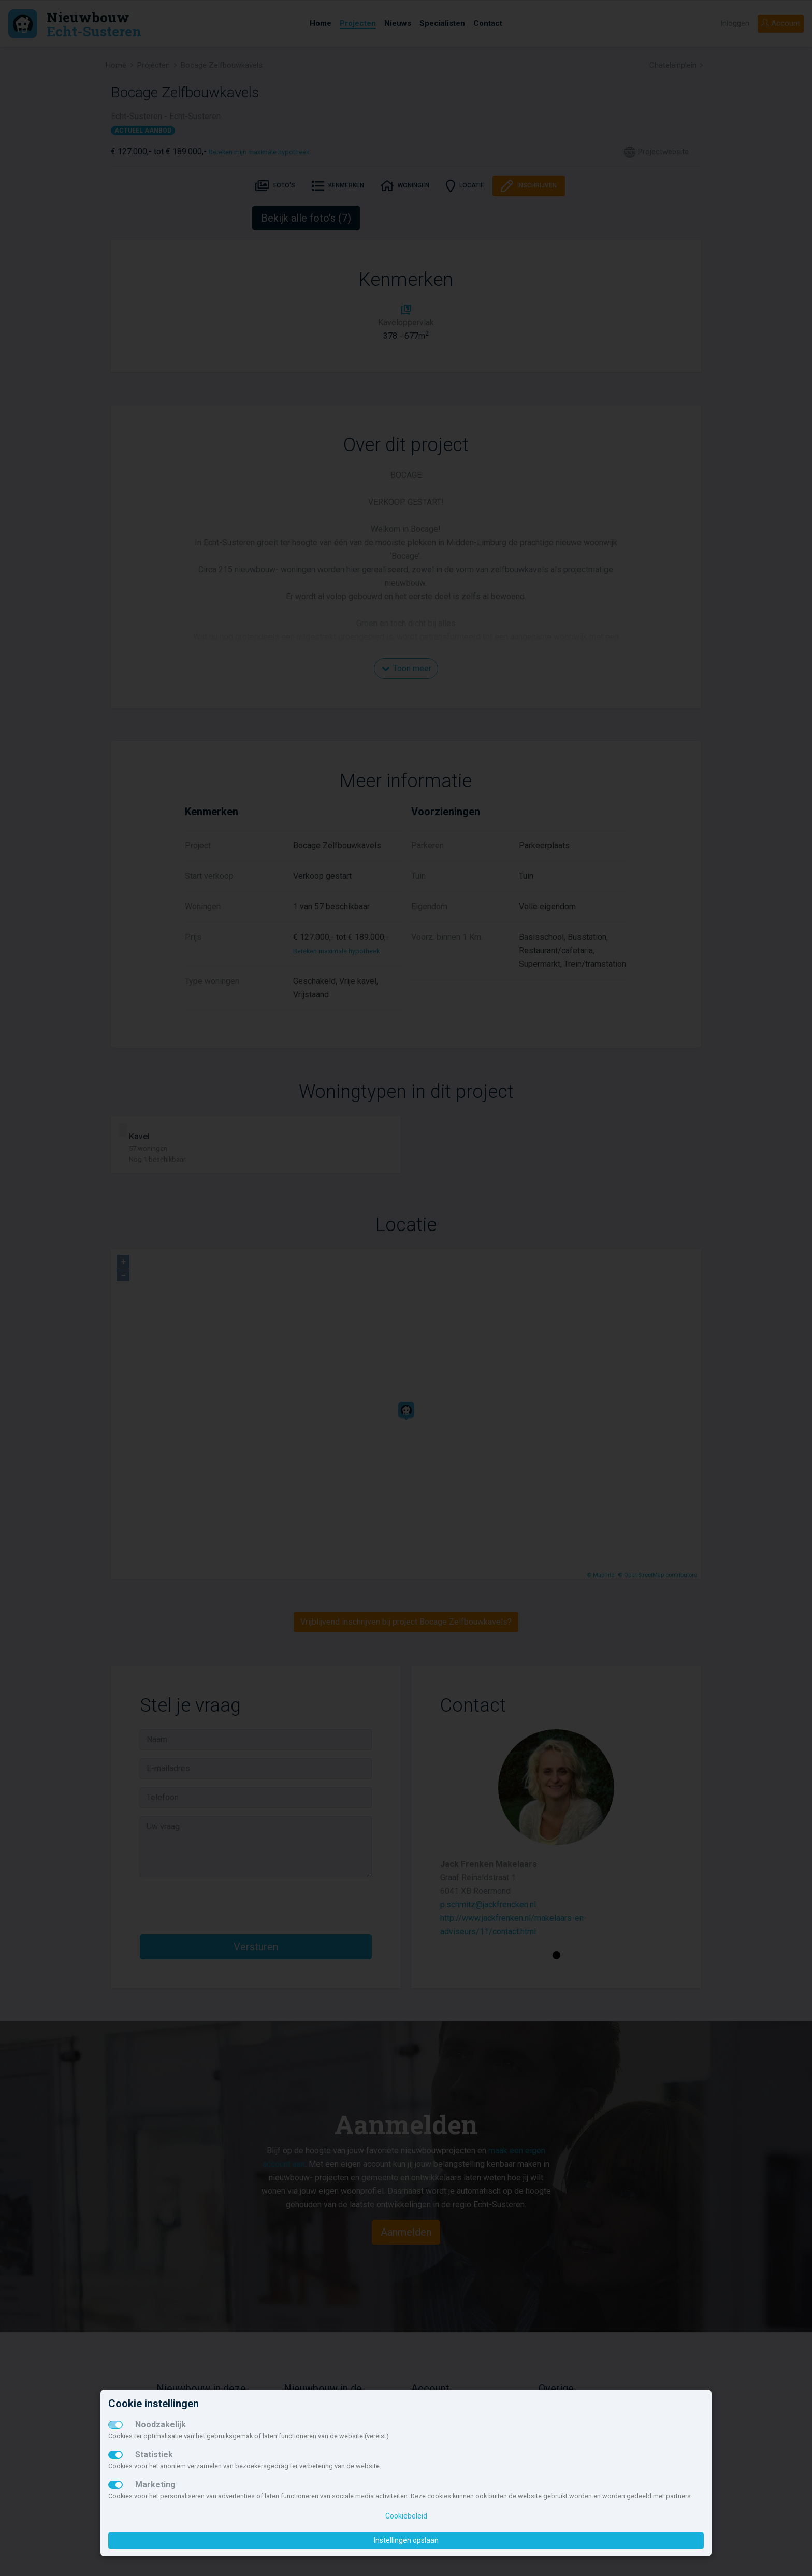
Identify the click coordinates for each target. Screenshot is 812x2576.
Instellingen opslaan (406, 2540)
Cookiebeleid (406, 2516)
